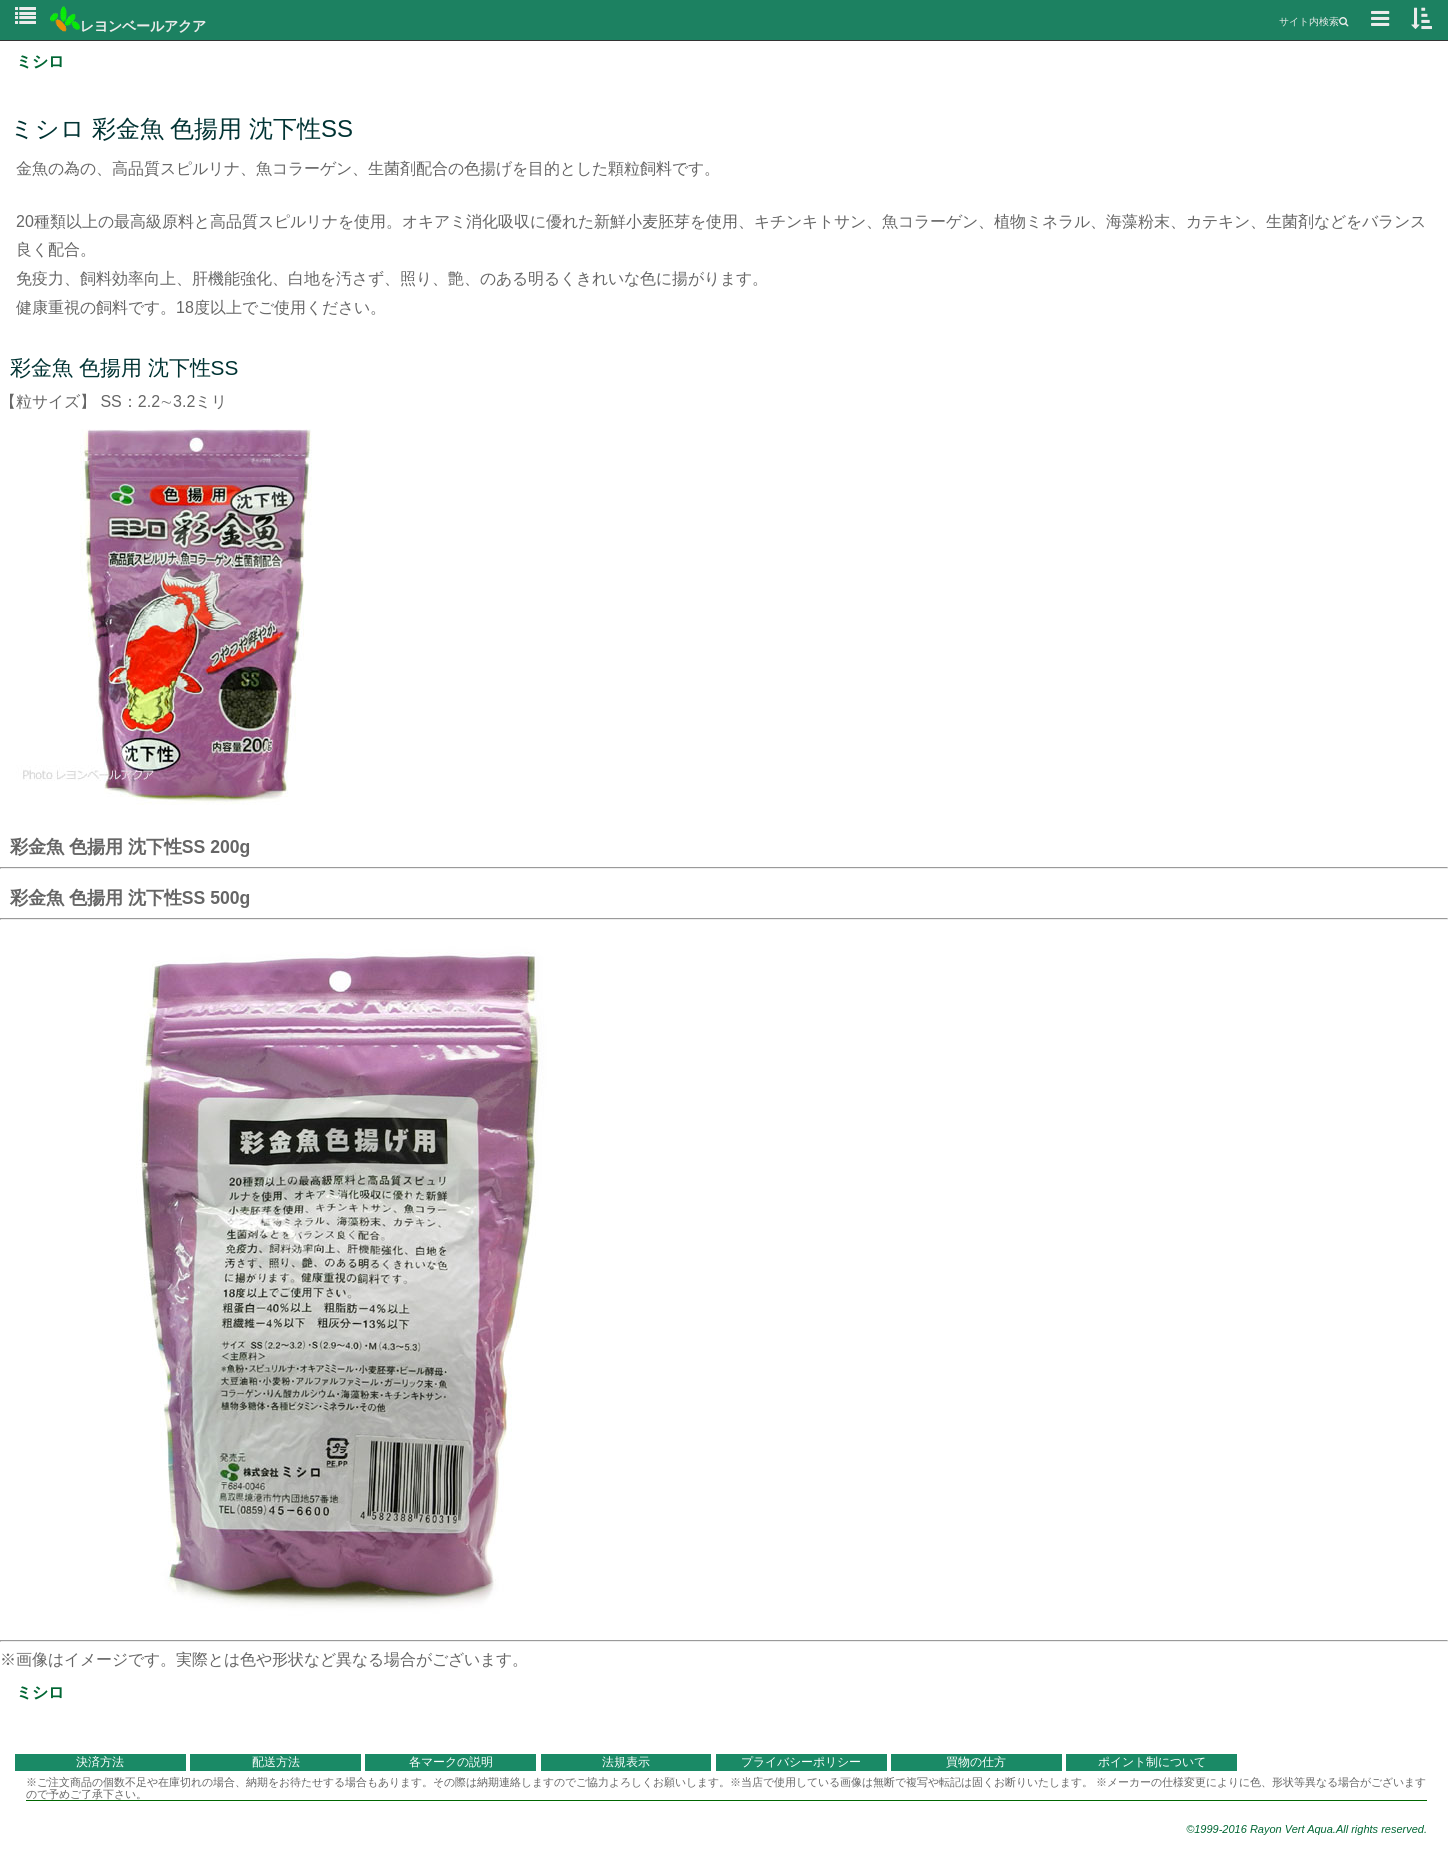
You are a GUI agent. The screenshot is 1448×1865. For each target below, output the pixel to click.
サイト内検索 (1313, 21)
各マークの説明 (451, 1762)
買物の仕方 (976, 1762)
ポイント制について (1152, 1762)
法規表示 (626, 1762)
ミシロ (40, 61)
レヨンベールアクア (128, 26)
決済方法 (100, 1762)
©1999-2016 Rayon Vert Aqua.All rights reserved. (1306, 1829)
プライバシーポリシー (801, 1762)
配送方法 (276, 1762)
